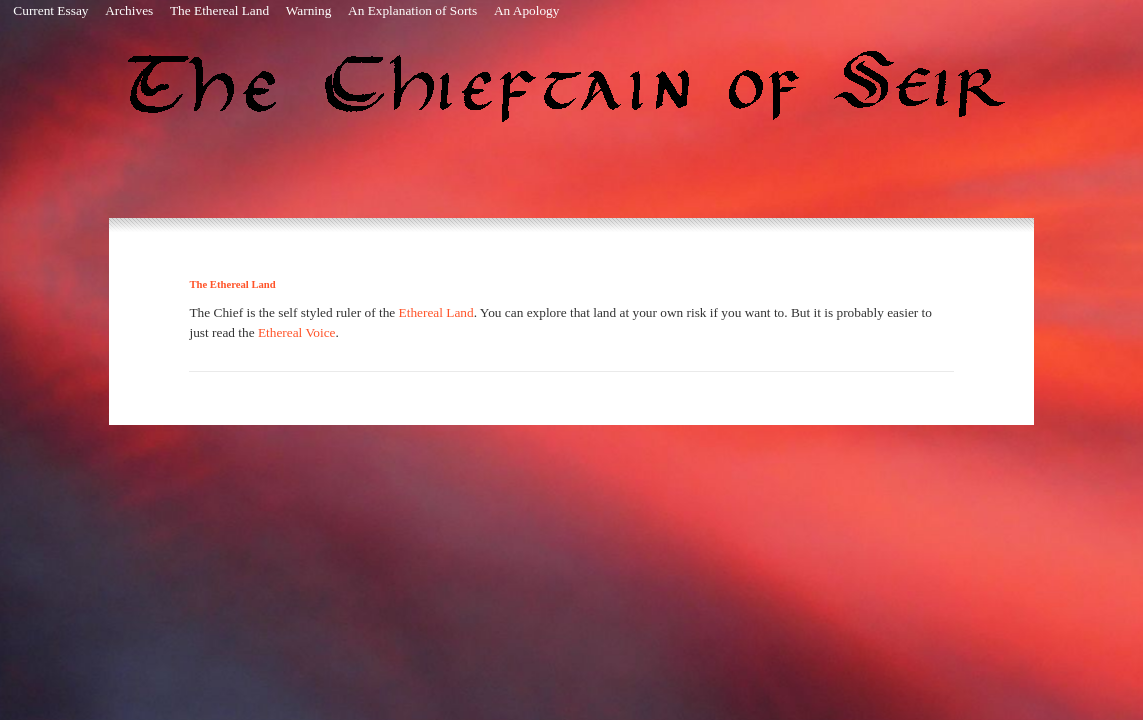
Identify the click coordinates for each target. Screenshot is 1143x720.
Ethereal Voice (297, 332)
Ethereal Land (436, 312)
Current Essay (50, 10)
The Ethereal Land (219, 10)
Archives (129, 10)
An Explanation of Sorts (412, 10)
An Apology (527, 10)
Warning (309, 10)
